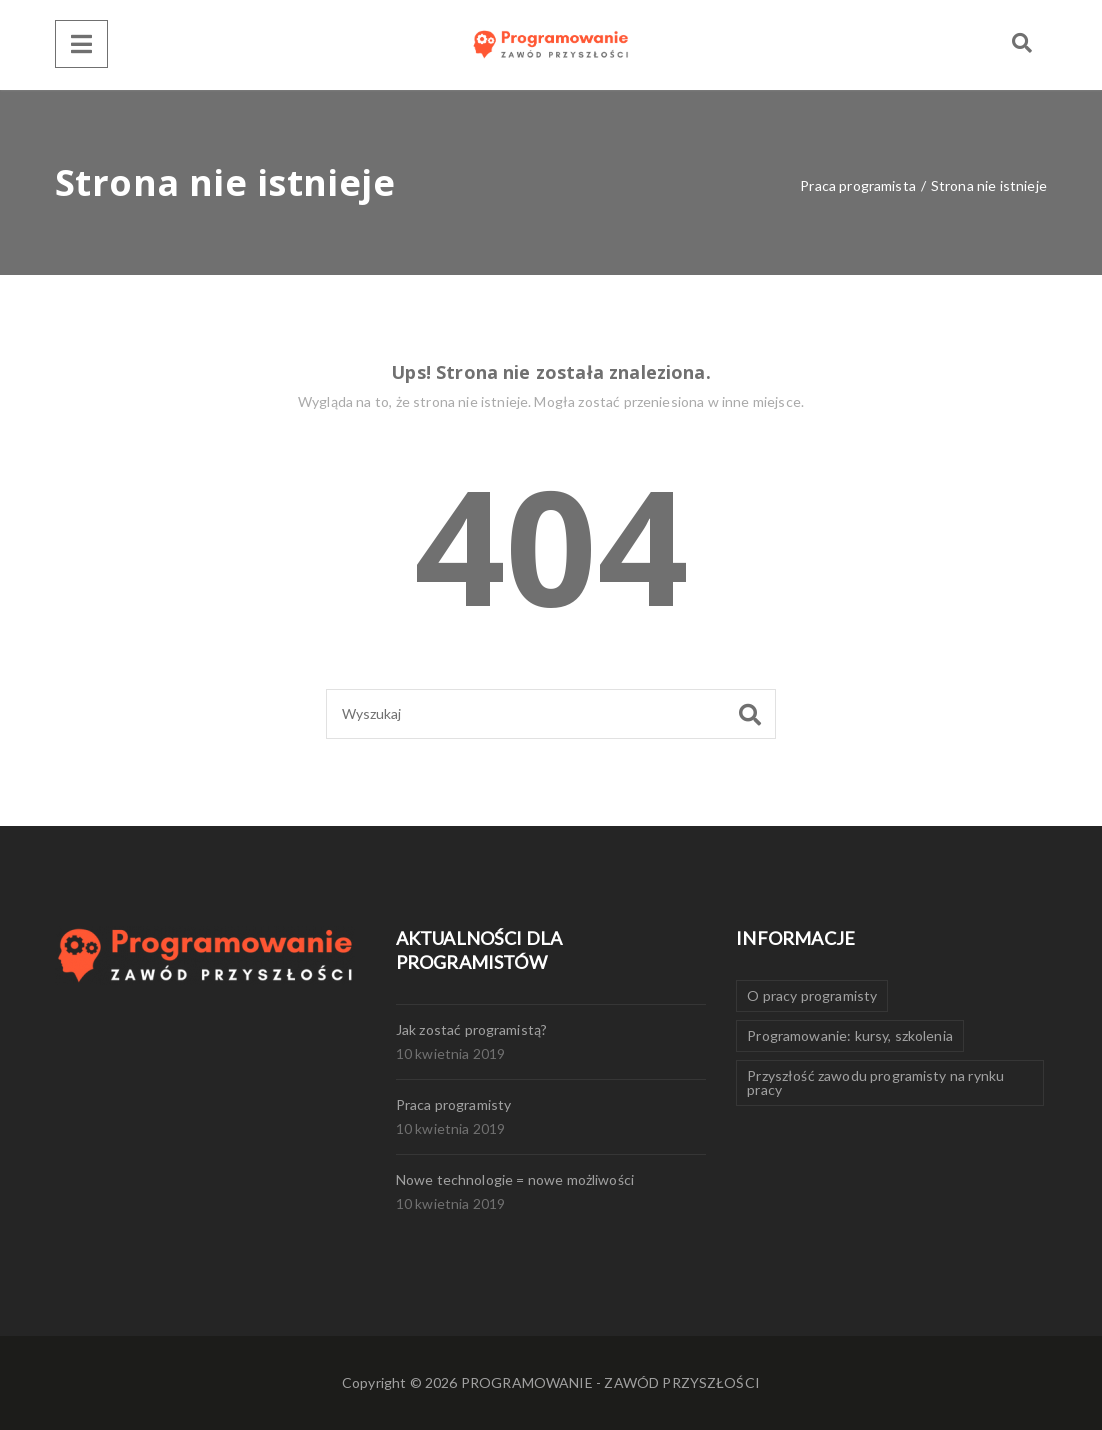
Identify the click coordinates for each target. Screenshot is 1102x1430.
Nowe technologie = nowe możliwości (515, 1179)
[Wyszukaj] (551, 714)
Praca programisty (454, 1104)
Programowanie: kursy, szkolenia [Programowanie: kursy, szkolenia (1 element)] (850, 1035)
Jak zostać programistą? (472, 1029)
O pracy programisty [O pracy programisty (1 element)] (812, 995)
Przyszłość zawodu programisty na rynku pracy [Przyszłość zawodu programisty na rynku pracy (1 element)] (875, 1082)
